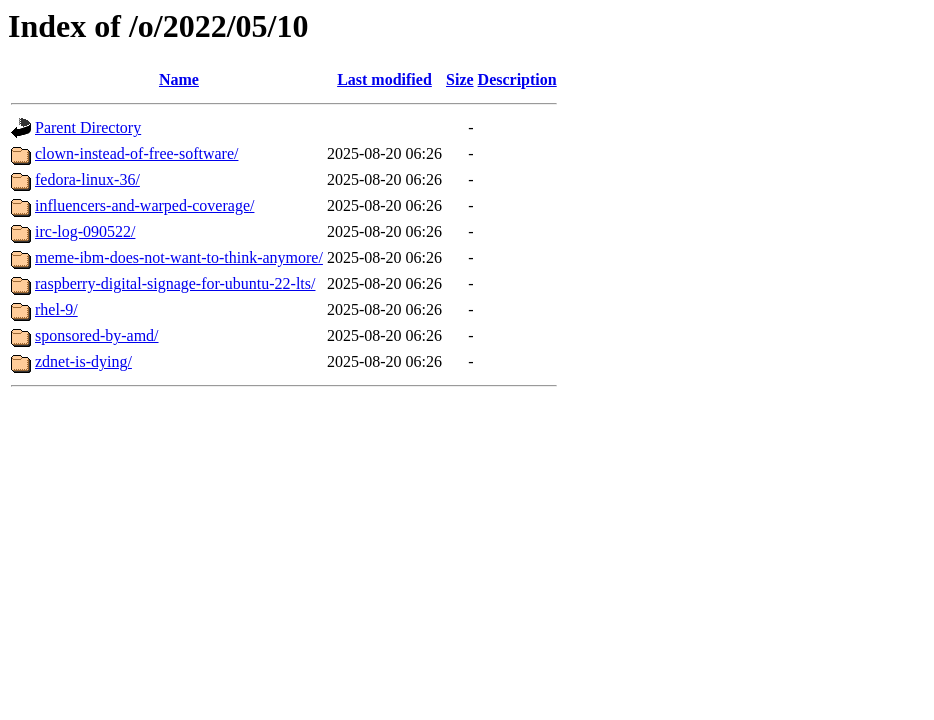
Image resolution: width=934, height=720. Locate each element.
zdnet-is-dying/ (83, 361)
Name (179, 79)
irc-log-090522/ (85, 231)
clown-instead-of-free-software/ (136, 153)
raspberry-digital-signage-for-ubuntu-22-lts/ (175, 283)
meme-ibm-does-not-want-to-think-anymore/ (179, 257)
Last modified (384, 79)
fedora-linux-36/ (87, 179)
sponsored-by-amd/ (97, 335)
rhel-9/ (56, 309)
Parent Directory (88, 127)
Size (460, 79)
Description (517, 79)
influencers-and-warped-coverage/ (144, 205)
